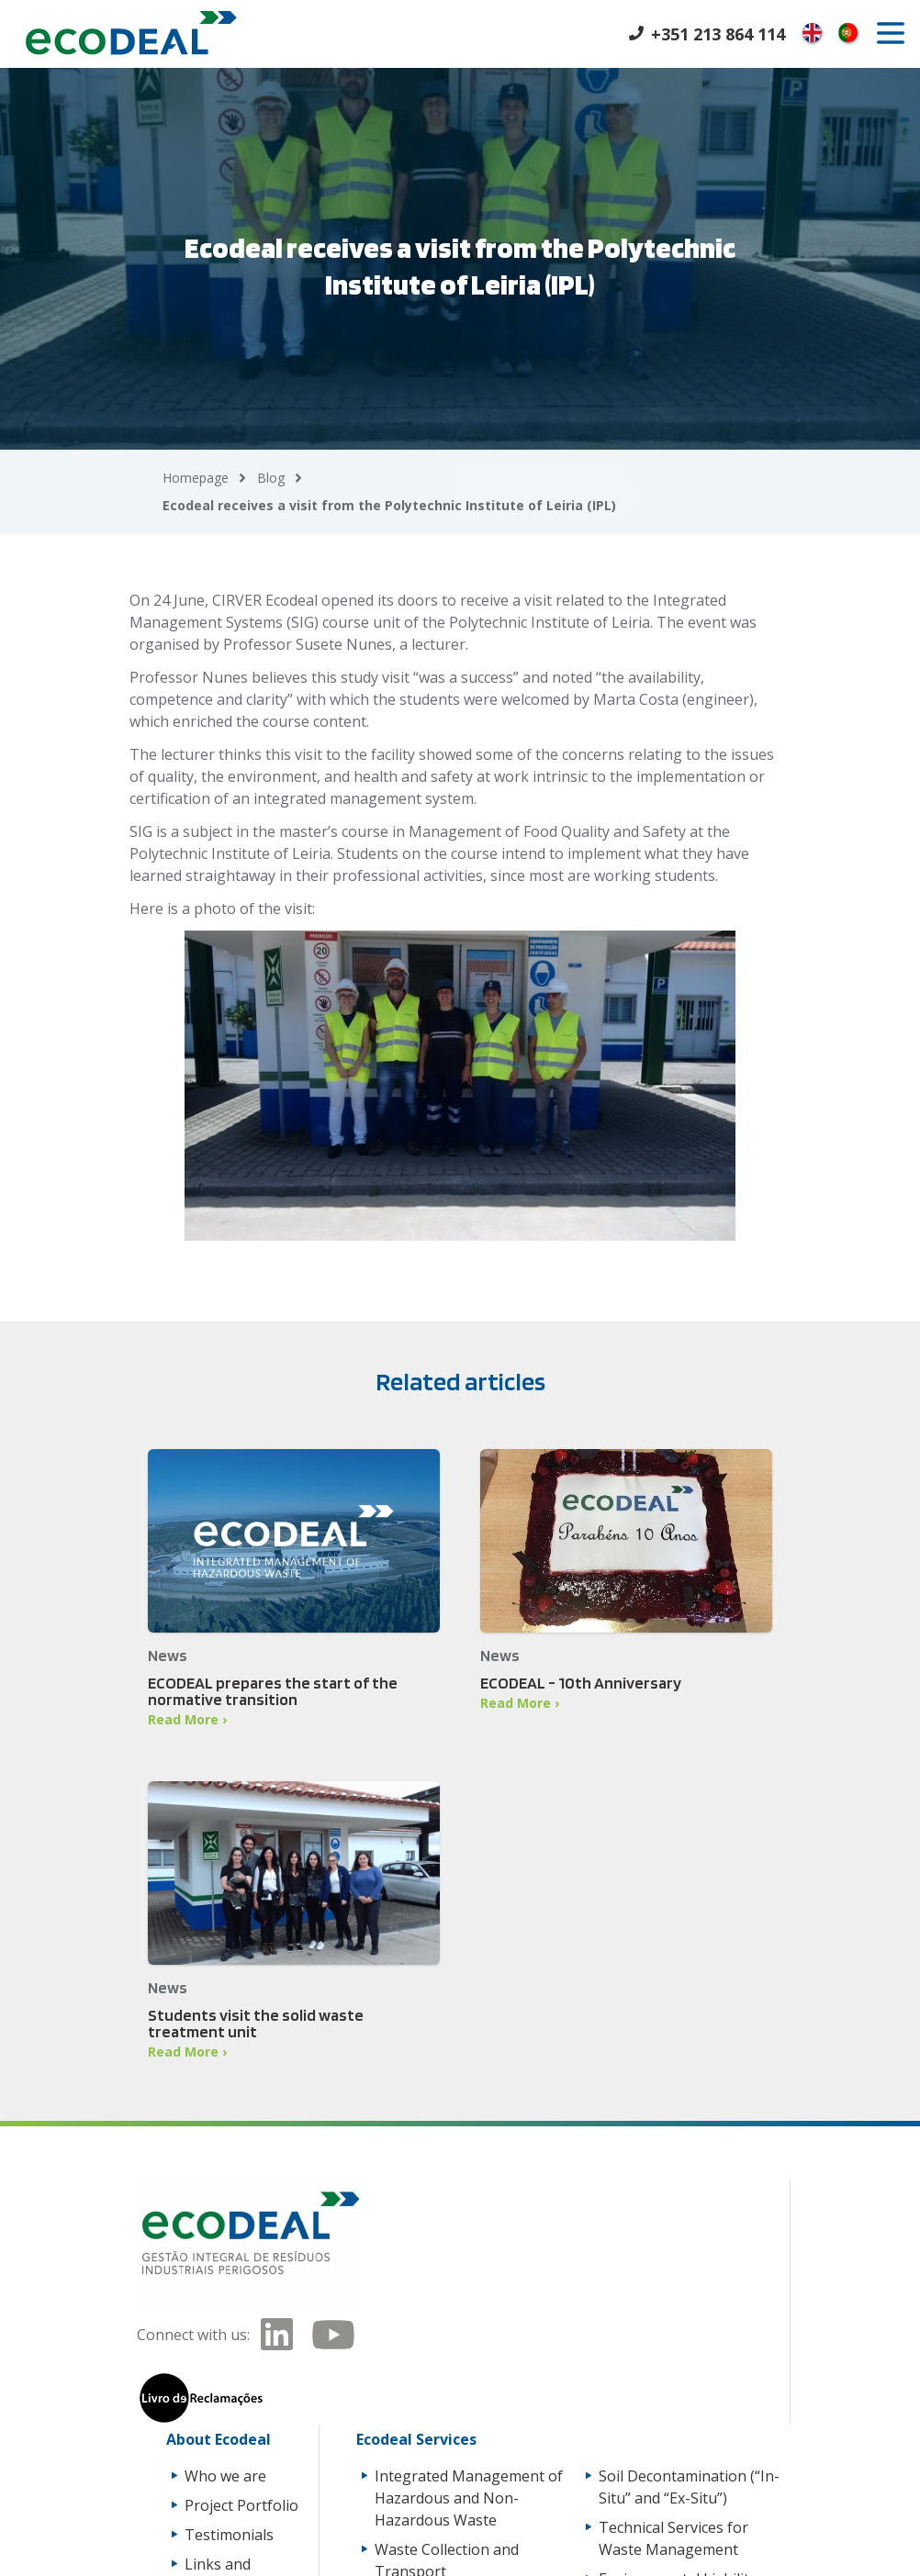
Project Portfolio (241, 2505)
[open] (890, 33)
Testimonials (229, 2535)
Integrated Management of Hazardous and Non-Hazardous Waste (469, 2498)
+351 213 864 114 (718, 34)
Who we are (225, 2476)
